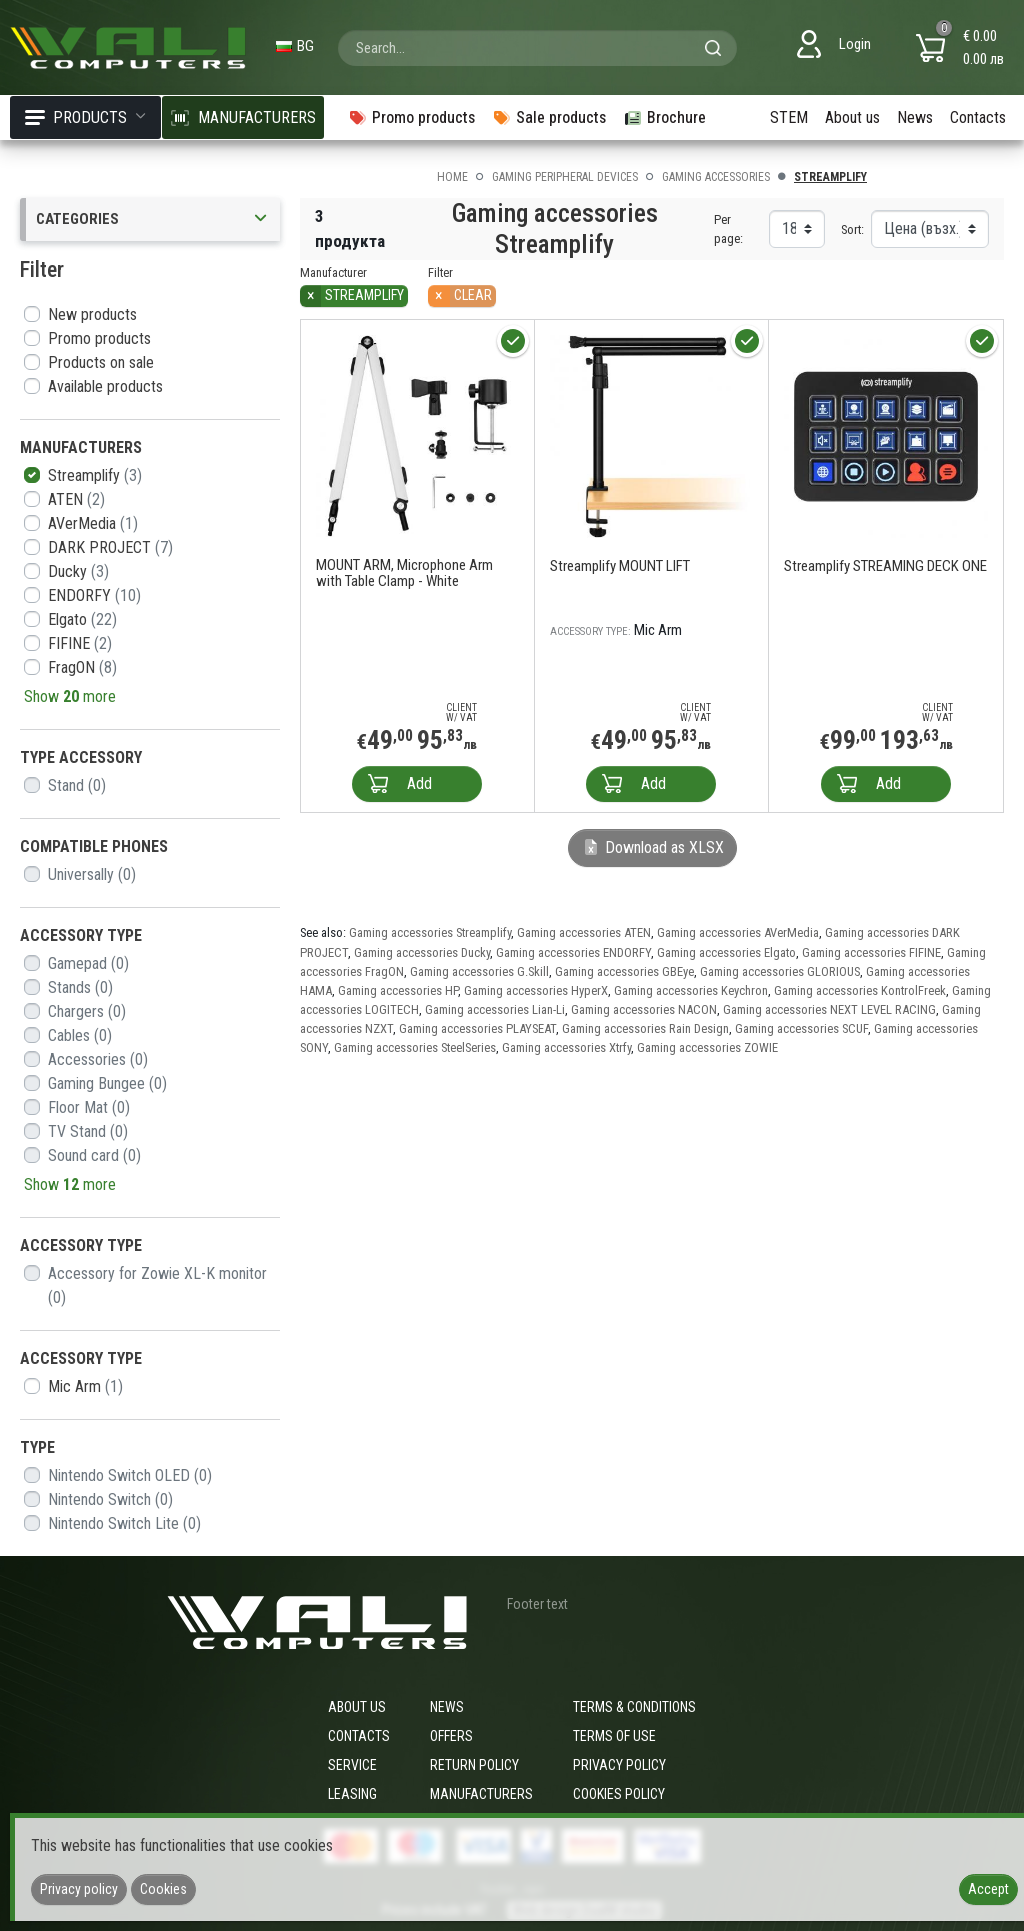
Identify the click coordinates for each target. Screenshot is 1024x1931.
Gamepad (88, 963)
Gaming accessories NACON (644, 1009)
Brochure (664, 117)
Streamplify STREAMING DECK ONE (885, 566)
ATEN (76, 499)
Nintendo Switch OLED (130, 1475)
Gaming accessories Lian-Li (495, 1009)
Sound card (94, 1155)
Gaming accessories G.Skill (479, 971)
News (915, 117)
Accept (988, 1889)
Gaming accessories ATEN (584, 932)
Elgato (82, 619)
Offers (451, 1736)
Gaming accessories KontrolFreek (860, 990)
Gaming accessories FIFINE (871, 952)
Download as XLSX (652, 847)
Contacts (978, 117)
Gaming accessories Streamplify (430, 932)
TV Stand (88, 1131)
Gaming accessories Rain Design (645, 1028)
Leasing (352, 1794)
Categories (153, 219)
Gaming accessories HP (398, 990)
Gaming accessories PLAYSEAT (477, 1028)
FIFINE (80, 643)
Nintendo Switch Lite (124, 1523)
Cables (80, 1035)
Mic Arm (85, 1386)
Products (85, 117)
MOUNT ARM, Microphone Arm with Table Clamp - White (404, 573)
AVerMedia (93, 523)
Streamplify (95, 475)
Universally (92, 874)
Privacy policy (619, 1765)
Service (352, 1765)
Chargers (87, 1011)
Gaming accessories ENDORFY (573, 952)
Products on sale (101, 362)
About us (852, 117)
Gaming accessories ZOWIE (707, 1047)
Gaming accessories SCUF (801, 1028)
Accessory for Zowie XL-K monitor (157, 1285)
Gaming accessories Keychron (691, 990)
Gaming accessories (716, 177)
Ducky (78, 571)
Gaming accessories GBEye (624, 971)
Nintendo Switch (110, 1499)
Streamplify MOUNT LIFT (620, 566)
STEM (789, 117)
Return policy (474, 1765)
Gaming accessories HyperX (536, 990)
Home (452, 177)
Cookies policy (619, 1794)
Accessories (98, 1059)
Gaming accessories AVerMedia (738, 932)
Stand (77, 785)
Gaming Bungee (107, 1083)
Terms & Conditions (634, 1707)
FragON (82, 667)
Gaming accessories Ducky (422, 952)
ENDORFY (94, 595)
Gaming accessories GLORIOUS (780, 971)
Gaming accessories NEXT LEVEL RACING (829, 1009)
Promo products (99, 338)
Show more (70, 696)
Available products (105, 386)
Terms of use (614, 1736)
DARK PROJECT (110, 547)
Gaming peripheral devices (565, 177)
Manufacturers (481, 1794)
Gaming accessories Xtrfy (566, 1047)
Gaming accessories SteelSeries (415, 1047)
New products (92, 314)
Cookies (163, 1889)
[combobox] (537, 48)
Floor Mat (89, 1107)
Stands (80, 987)
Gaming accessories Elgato (726, 952)
